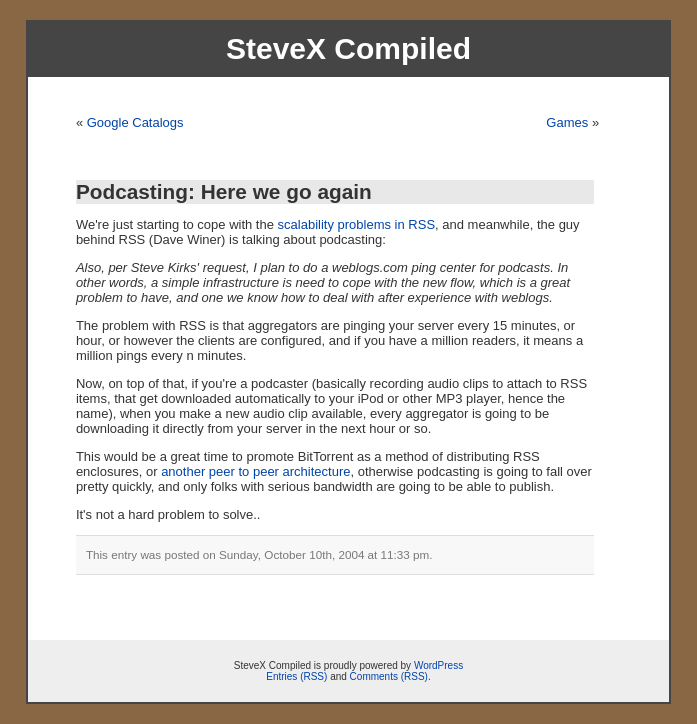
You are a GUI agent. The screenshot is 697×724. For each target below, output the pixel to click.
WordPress (438, 665)
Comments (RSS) (389, 676)
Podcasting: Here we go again (224, 191)
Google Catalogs (135, 122)
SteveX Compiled (348, 48)
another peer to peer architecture (255, 471)
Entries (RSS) (296, 676)
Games (567, 122)
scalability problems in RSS (357, 224)
